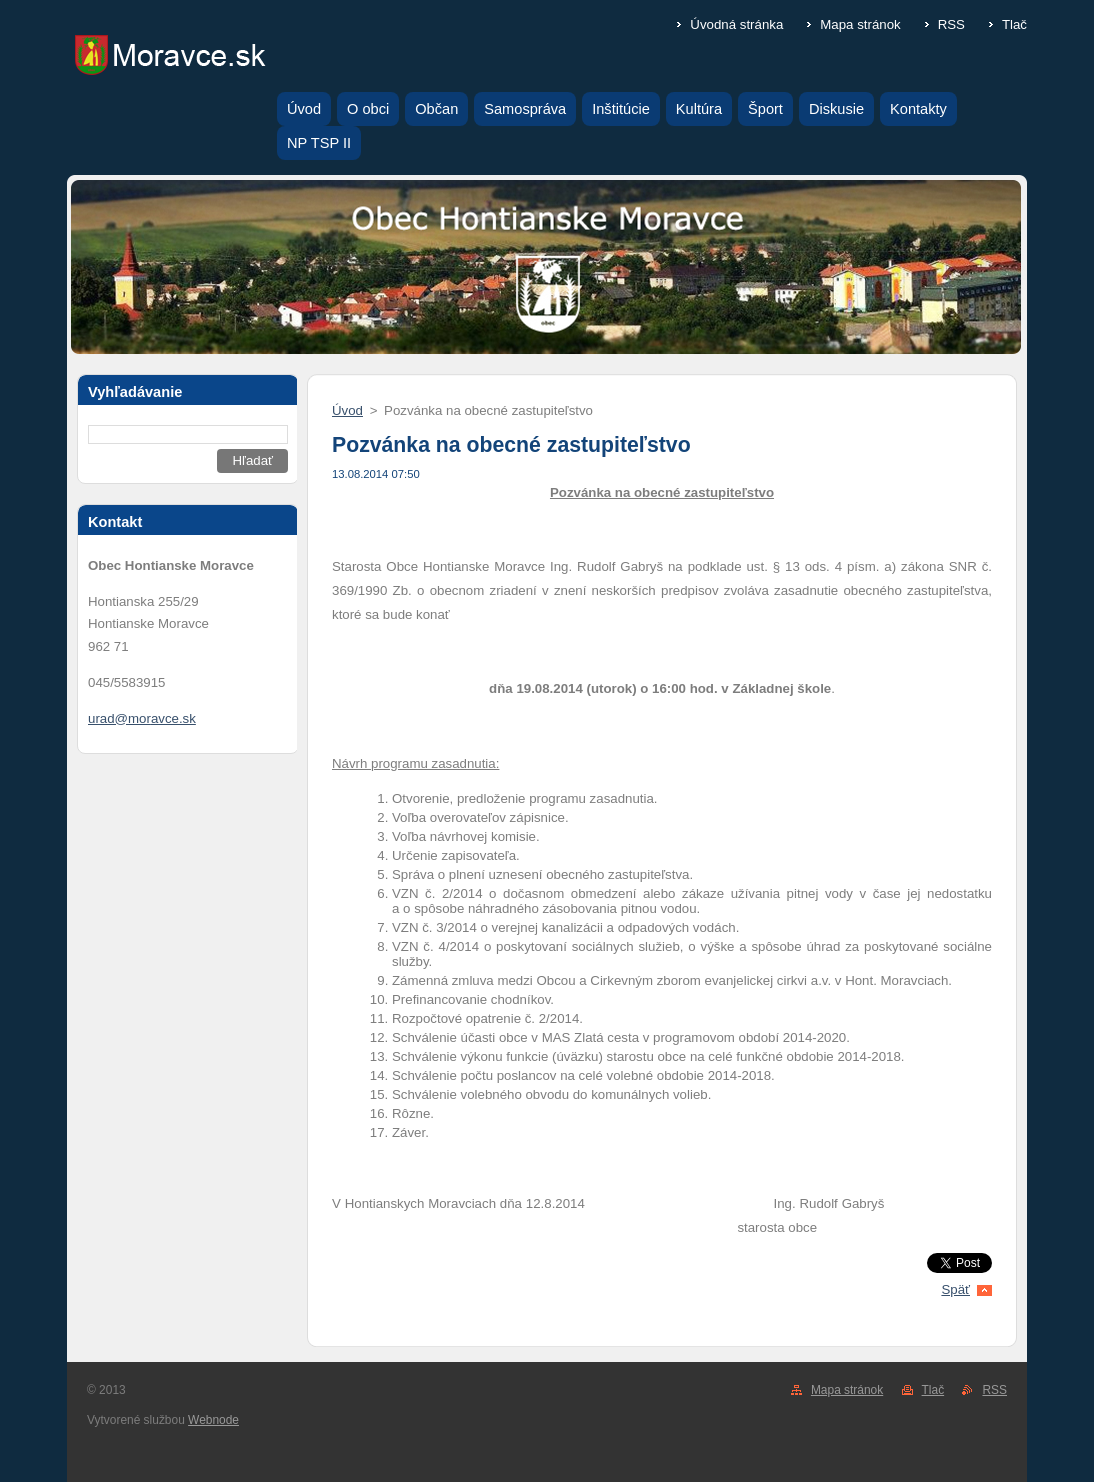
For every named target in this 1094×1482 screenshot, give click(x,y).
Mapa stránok (860, 24)
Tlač (1014, 24)
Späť (955, 1289)
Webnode (213, 1420)
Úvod (347, 410)
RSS (951, 24)
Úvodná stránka (736, 24)
